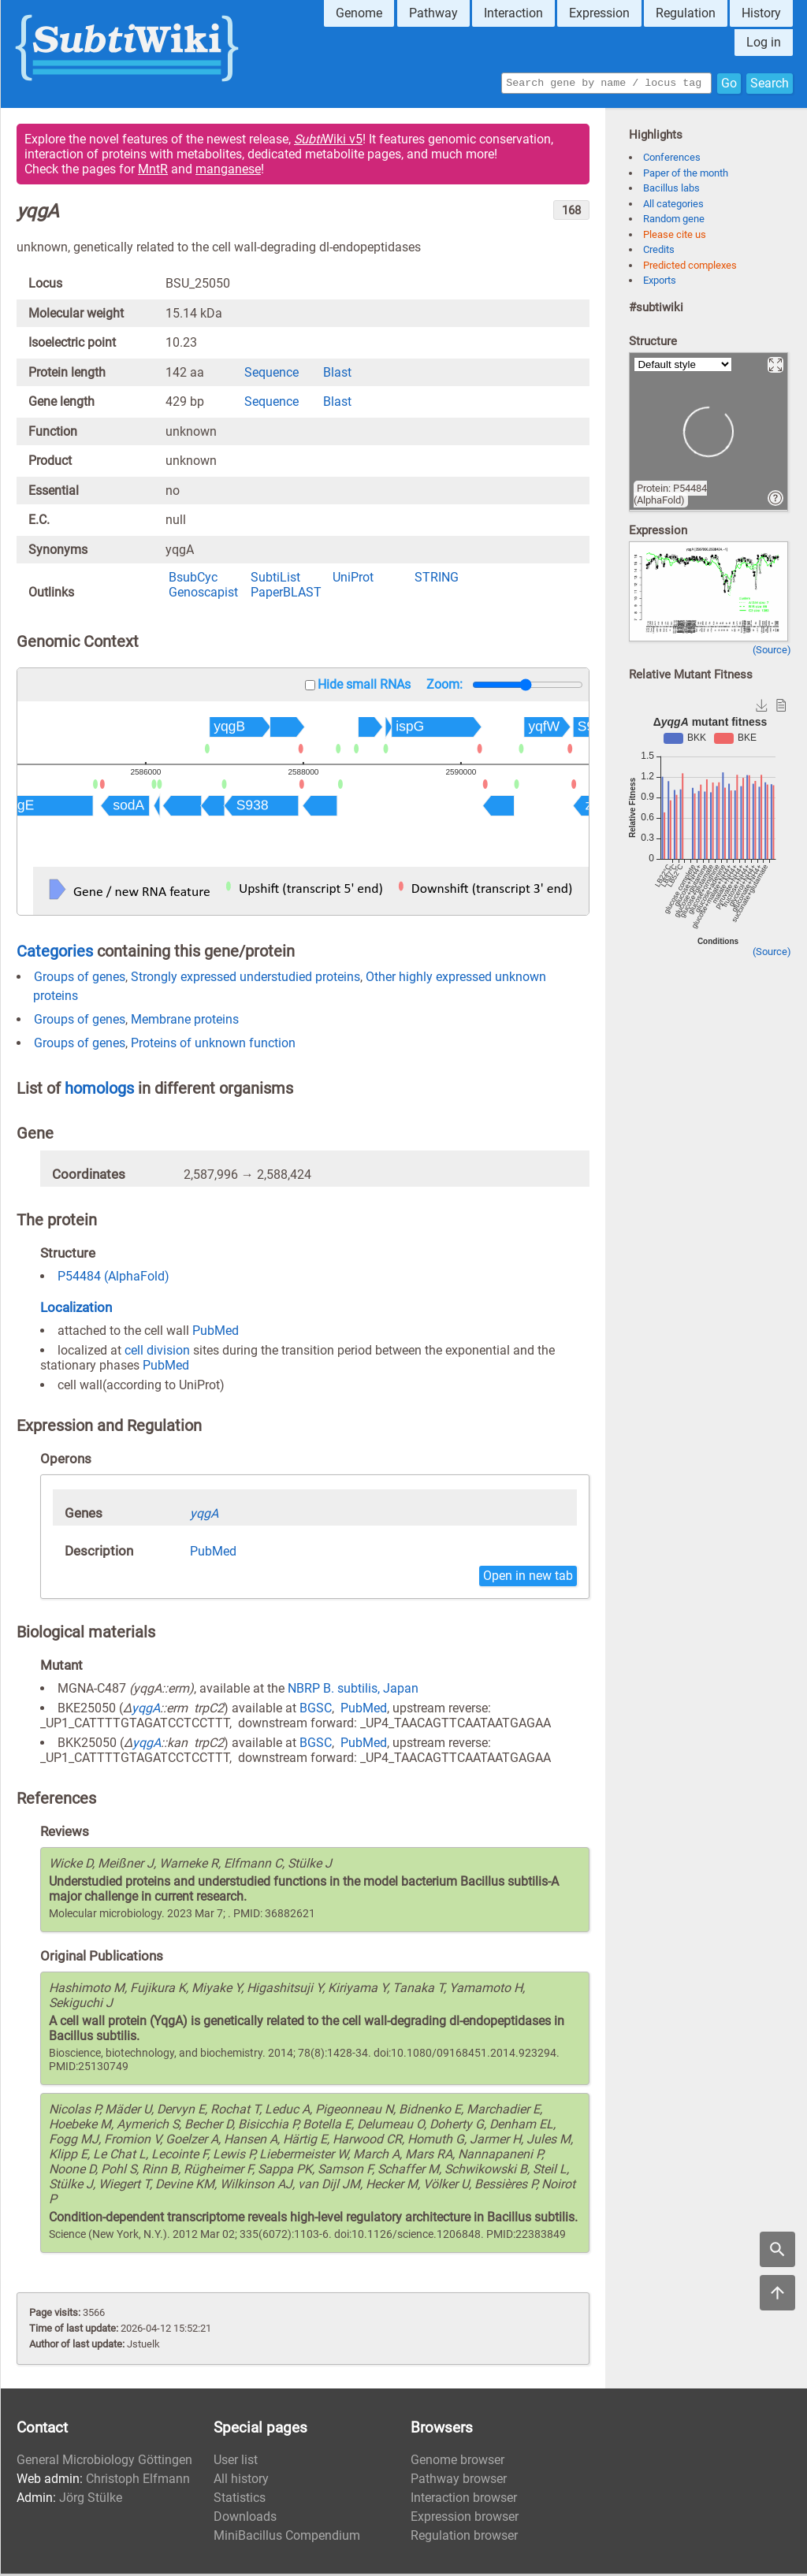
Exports (659, 282)
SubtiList (275, 579)
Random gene (674, 221)
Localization (76, 1310)
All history (241, 2481)
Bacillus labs (671, 190)
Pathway (433, 13)
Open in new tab (528, 1578)
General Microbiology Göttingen (104, 2462)
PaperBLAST (286, 594)
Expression (599, 13)
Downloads (245, 2518)
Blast (337, 374)
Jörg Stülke (90, 2499)
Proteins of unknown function (213, 1045)
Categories (55, 953)
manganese (228, 171)
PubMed (215, 1332)
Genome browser (457, 2462)
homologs (99, 1090)
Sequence (271, 374)
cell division (157, 1352)
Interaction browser (464, 2499)
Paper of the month (685, 175)
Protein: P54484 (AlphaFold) (670, 496)
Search (769, 83)
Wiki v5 (328, 141)
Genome (359, 13)
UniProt (353, 579)
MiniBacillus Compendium (287, 2537)
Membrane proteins (185, 1021)
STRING (437, 579)
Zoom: (444, 686)
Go (729, 83)
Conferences (672, 159)
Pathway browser (459, 2481)
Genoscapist (203, 594)
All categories (673, 206)
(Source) (772, 652)
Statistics (240, 2499)
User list (236, 2462)
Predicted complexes (690, 267)
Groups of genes (79, 979)
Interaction (513, 13)
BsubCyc (193, 579)
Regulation (686, 13)
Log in (763, 42)
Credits (659, 252)
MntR (153, 171)
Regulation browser (464, 2537)
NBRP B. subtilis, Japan (353, 1690)
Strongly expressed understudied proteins (245, 979)
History (761, 13)
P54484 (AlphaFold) (113, 1278)
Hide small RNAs (364, 686)
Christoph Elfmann (138, 2481)
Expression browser (465, 2518)
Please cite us (674, 237)
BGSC (315, 1710)
